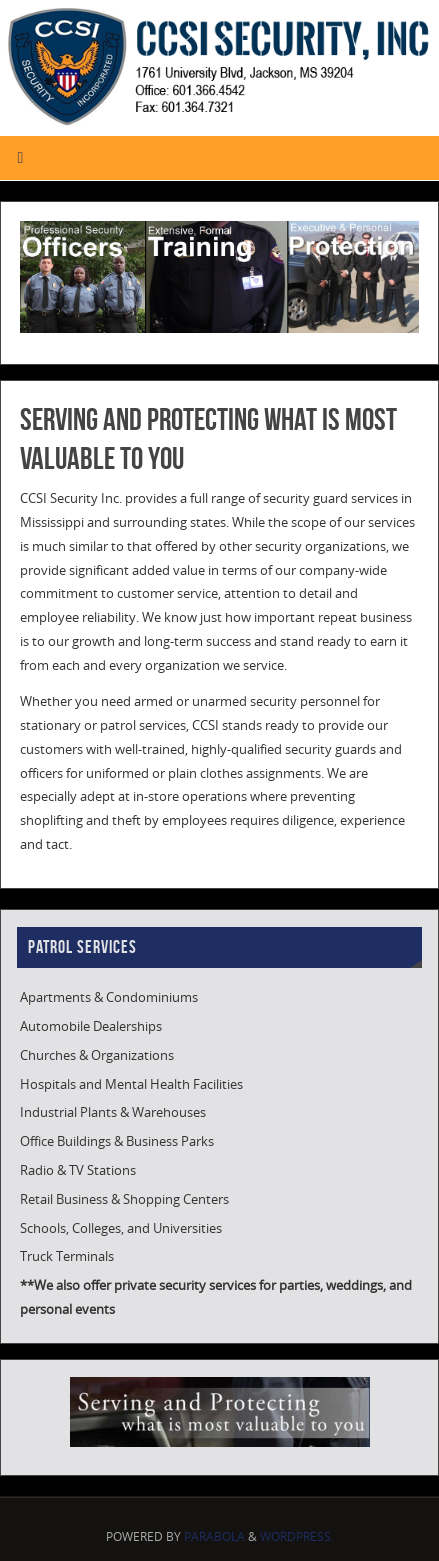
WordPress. (297, 1536)
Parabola (214, 1536)
